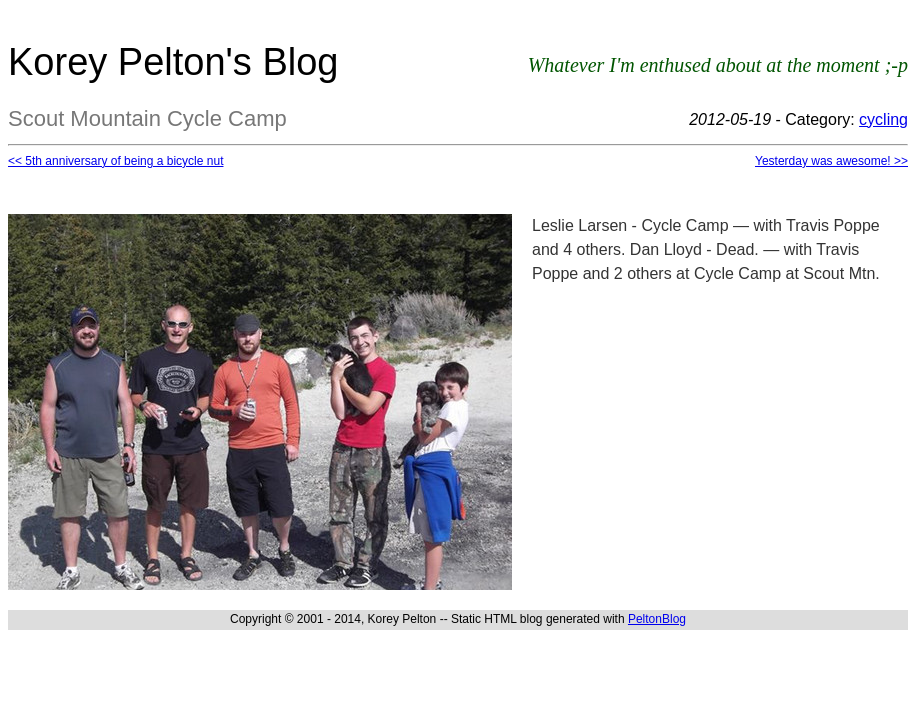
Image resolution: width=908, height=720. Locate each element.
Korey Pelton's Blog (173, 62)
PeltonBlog (657, 619)
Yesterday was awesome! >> (831, 161)
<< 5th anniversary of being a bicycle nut (115, 161)
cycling (883, 119)
